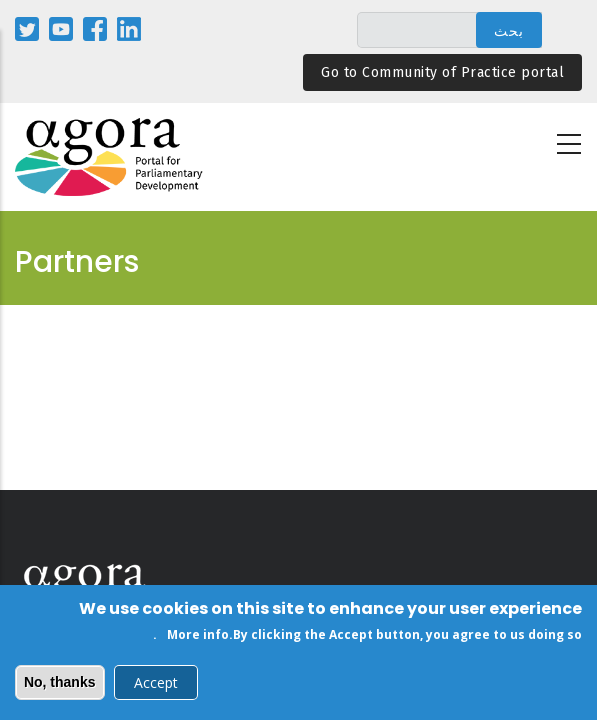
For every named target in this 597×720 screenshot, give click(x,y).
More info (198, 637)
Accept (156, 685)
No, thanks (60, 685)
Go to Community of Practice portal (442, 72)
